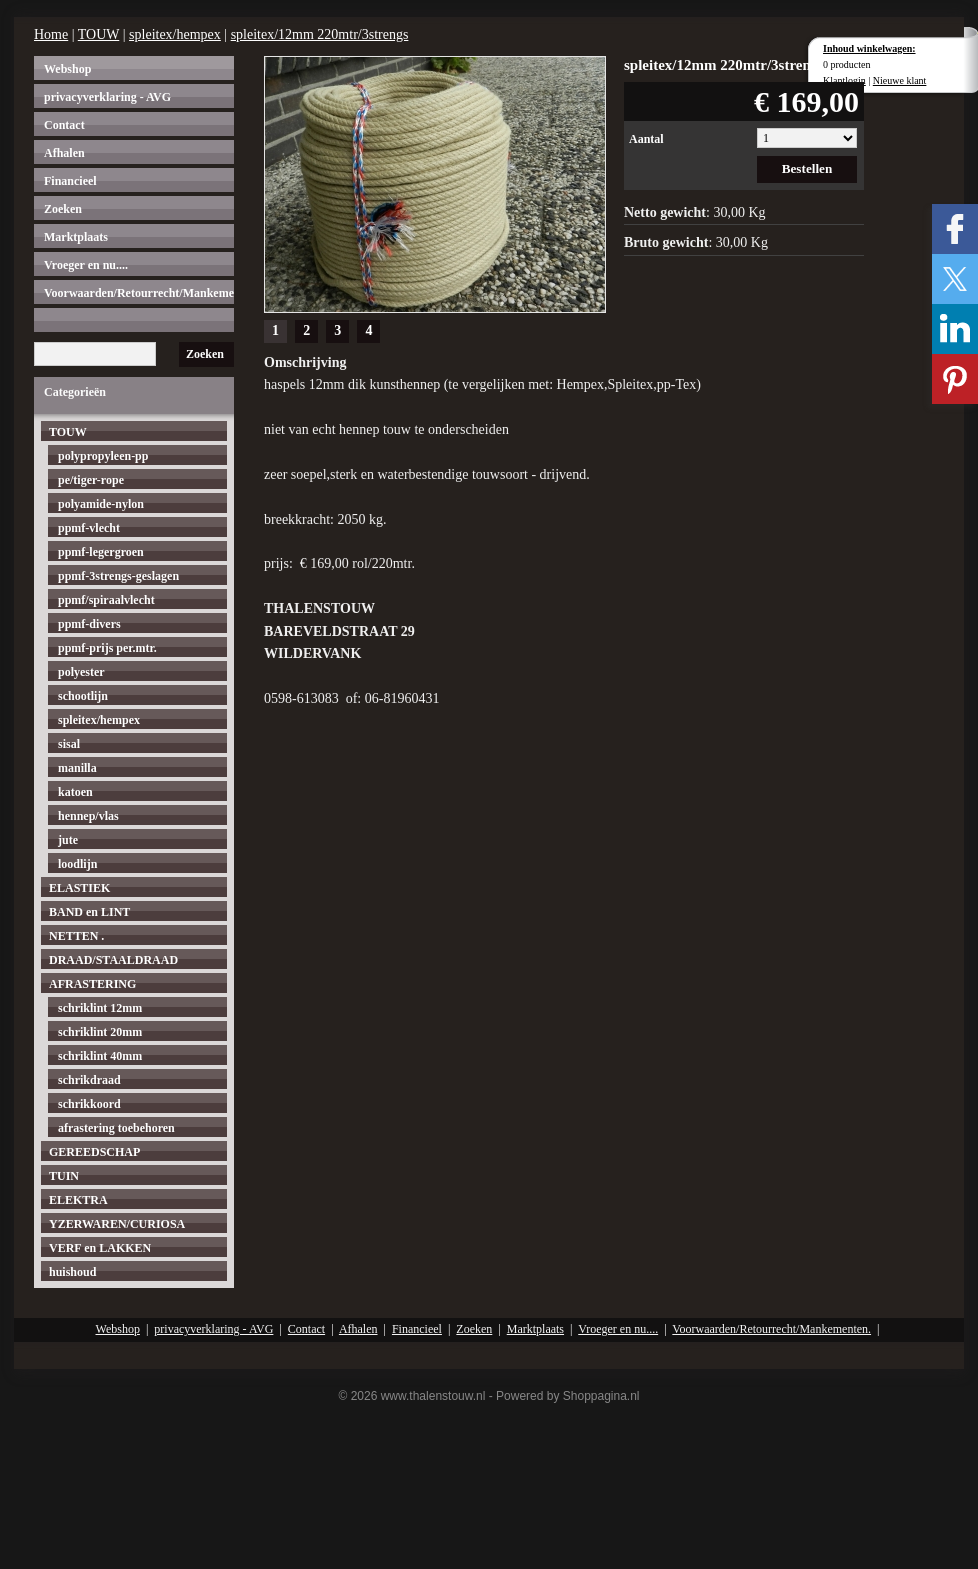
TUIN (64, 1176)
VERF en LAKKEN (100, 1248)
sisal (69, 744)
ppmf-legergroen (101, 552)
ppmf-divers (89, 624)
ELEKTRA (78, 1200)
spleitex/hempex (175, 34)
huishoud (72, 1272)
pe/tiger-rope (91, 480)
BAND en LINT (89, 912)
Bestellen (807, 168)
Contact (64, 125)
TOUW (98, 34)
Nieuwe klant (900, 80)
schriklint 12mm (100, 1008)
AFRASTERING (92, 984)
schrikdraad (89, 1080)
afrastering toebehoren (116, 1128)
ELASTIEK (79, 888)
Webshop (67, 69)
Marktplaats (76, 237)
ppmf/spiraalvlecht (106, 600)
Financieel (70, 181)
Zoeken (63, 209)
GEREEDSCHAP (94, 1152)
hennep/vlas (88, 816)
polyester (81, 672)
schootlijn (83, 696)
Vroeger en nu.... (86, 265)
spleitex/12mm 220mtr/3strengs (320, 34)
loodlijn (77, 864)
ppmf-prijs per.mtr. (107, 648)
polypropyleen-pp (103, 456)
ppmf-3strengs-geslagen (118, 576)
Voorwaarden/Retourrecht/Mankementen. (139, 293)
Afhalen (64, 153)
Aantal (646, 139)
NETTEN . (76, 936)
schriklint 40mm (100, 1056)
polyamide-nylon (101, 504)
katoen (75, 792)
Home (51, 34)
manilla (77, 768)
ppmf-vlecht (89, 528)
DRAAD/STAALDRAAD (113, 960)
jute (68, 840)
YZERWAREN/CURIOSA (117, 1224)
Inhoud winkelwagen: (869, 48)
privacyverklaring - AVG (107, 97)
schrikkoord (89, 1104)
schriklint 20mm (100, 1032)
